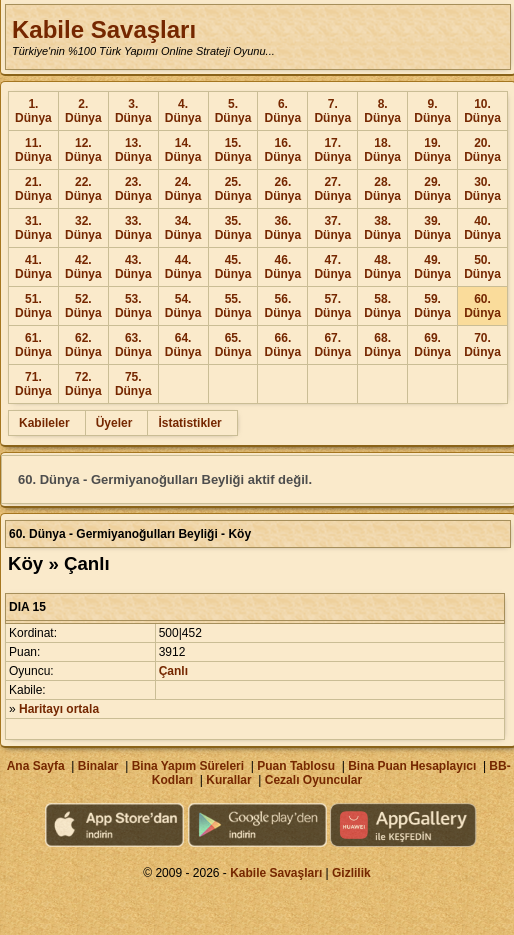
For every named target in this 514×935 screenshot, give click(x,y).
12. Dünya (83, 150)
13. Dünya (133, 150)
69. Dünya (432, 345)
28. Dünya (382, 189)
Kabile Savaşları (104, 29)
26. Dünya (283, 189)
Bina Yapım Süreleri (188, 766)
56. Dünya (283, 306)
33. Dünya (133, 228)
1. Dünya (33, 111)
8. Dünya (382, 111)
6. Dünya (283, 111)
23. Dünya (133, 189)
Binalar (98, 766)
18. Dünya (382, 150)
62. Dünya (83, 345)
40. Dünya (482, 228)
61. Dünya (33, 345)
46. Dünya (283, 267)
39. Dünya (432, 228)
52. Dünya (83, 306)
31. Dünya (33, 228)
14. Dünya (183, 150)
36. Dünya (283, 228)
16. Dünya (283, 150)
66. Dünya (283, 345)
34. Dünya (183, 228)
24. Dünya (183, 189)
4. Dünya (183, 111)
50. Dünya (482, 267)
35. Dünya (233, 228)
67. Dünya (332, 345)
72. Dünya (83, 384)
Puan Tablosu (296, 766)
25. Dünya (233, 189)
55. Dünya (233, 306)
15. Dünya (233, 150)
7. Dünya (332, 111)
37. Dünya (332, 228)
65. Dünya (233, 345)
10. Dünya (482, 111)
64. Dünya (183, 345)
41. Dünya (33, 267)
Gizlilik (351, 873)
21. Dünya (33, 189)
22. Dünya (83, 189)
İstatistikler (189, 423)
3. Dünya (133, 111)
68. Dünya (382, 345)
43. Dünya (133, 267)
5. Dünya (233, 111)
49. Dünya (432, 267)
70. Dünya (482, 345)
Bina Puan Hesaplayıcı (412, 766)
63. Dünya (133, 345)
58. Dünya (382, 306)
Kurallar (228, 780)
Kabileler (44, 423)
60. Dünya (482, 306)
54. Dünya (183, 306)
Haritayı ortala (59, 709)
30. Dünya (482, 189)
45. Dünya (233, 267)
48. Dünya (382, 267)
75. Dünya (133, 384)
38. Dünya (382, 228)
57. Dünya (332, 306)
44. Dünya (183, 267)
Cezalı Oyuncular (313, 780)
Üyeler (114, 423)
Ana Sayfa (36, 766)
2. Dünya (83, 111)
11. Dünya (33, 150)
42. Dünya (83, 267)
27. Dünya (332, 189)
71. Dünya (33, 384)
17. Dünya (332, 150)
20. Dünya (482, 150)
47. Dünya (332, 267)
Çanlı (173, 671)
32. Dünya (83, 228)
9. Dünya (432, 111)
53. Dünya (133, 306)
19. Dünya (432, 150)
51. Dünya (33, 306)
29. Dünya (432, 189)
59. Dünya (432, 306)
